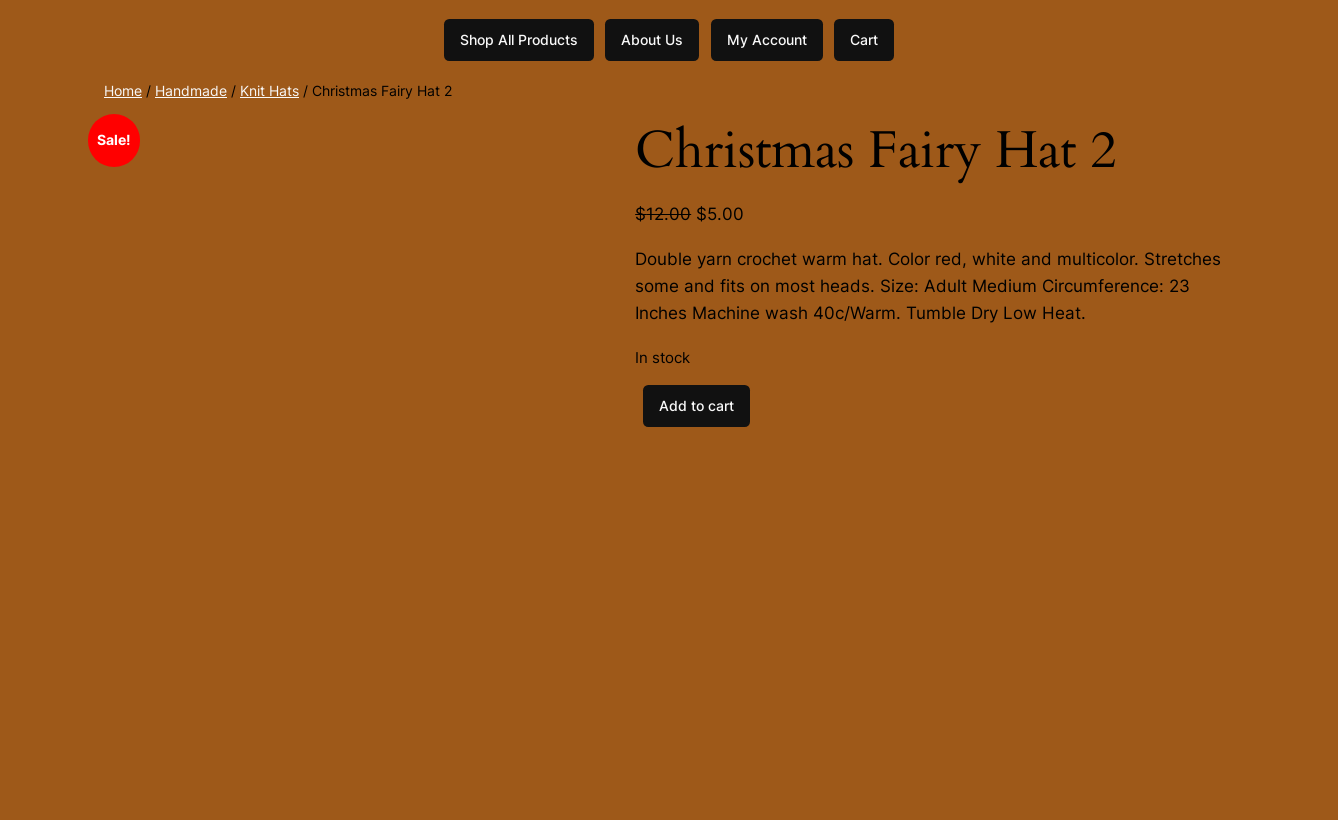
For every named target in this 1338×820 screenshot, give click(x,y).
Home (123, 90)
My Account (767, 39)
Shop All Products (519, 39)
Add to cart (696, 405)
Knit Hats (269, 90)
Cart (864, 39)
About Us (652, 39)
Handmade (191, 90)
